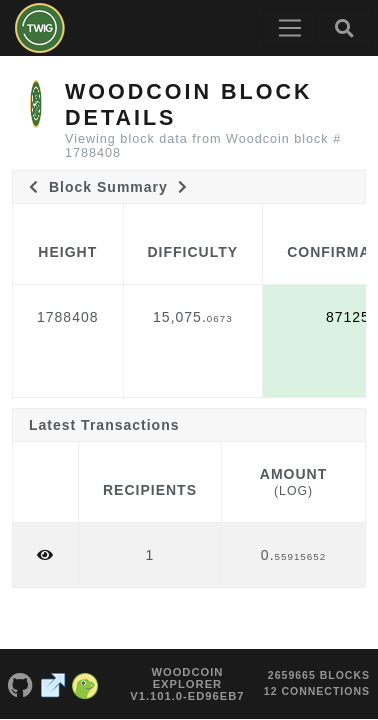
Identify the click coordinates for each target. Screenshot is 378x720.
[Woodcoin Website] (53, 684)
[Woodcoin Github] (20, 684)
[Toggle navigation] (290, 28)
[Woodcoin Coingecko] (85, 684)
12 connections (317, 691)
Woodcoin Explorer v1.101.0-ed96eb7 (187, 684)
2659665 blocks (319, 675)
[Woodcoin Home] (40, 28)
